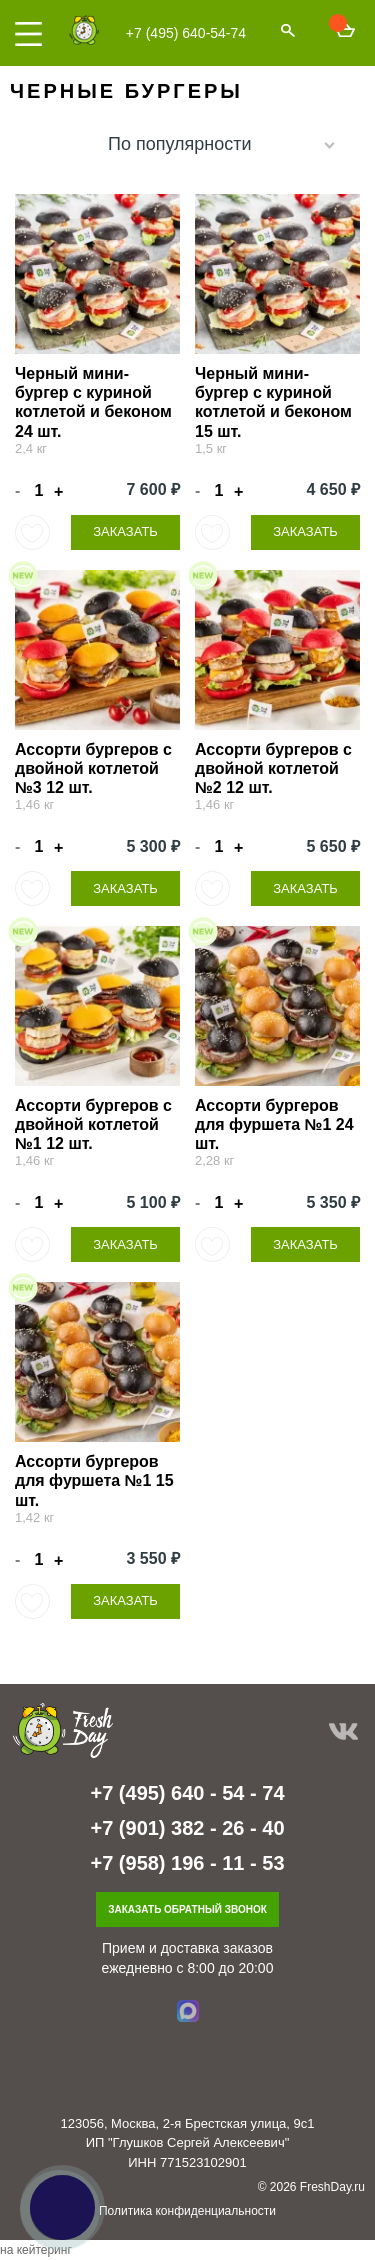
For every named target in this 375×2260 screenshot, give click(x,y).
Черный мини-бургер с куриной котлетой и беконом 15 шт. (273, 402)
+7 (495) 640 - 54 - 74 (187, 1793)
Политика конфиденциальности (187, 2211)
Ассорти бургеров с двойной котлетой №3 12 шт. (93, 768)
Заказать (125, 531)
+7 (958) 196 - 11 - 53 (187, 1863)
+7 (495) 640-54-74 (186, 33)
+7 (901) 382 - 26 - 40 (187, 1828)
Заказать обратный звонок (187, 1909)
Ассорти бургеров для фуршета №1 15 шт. (94, 1480)
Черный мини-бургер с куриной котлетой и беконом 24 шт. (93, 402)
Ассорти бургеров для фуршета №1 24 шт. (274, 1124)
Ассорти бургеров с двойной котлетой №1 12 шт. (93, 1124)
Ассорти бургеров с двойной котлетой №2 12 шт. (273, 768)
